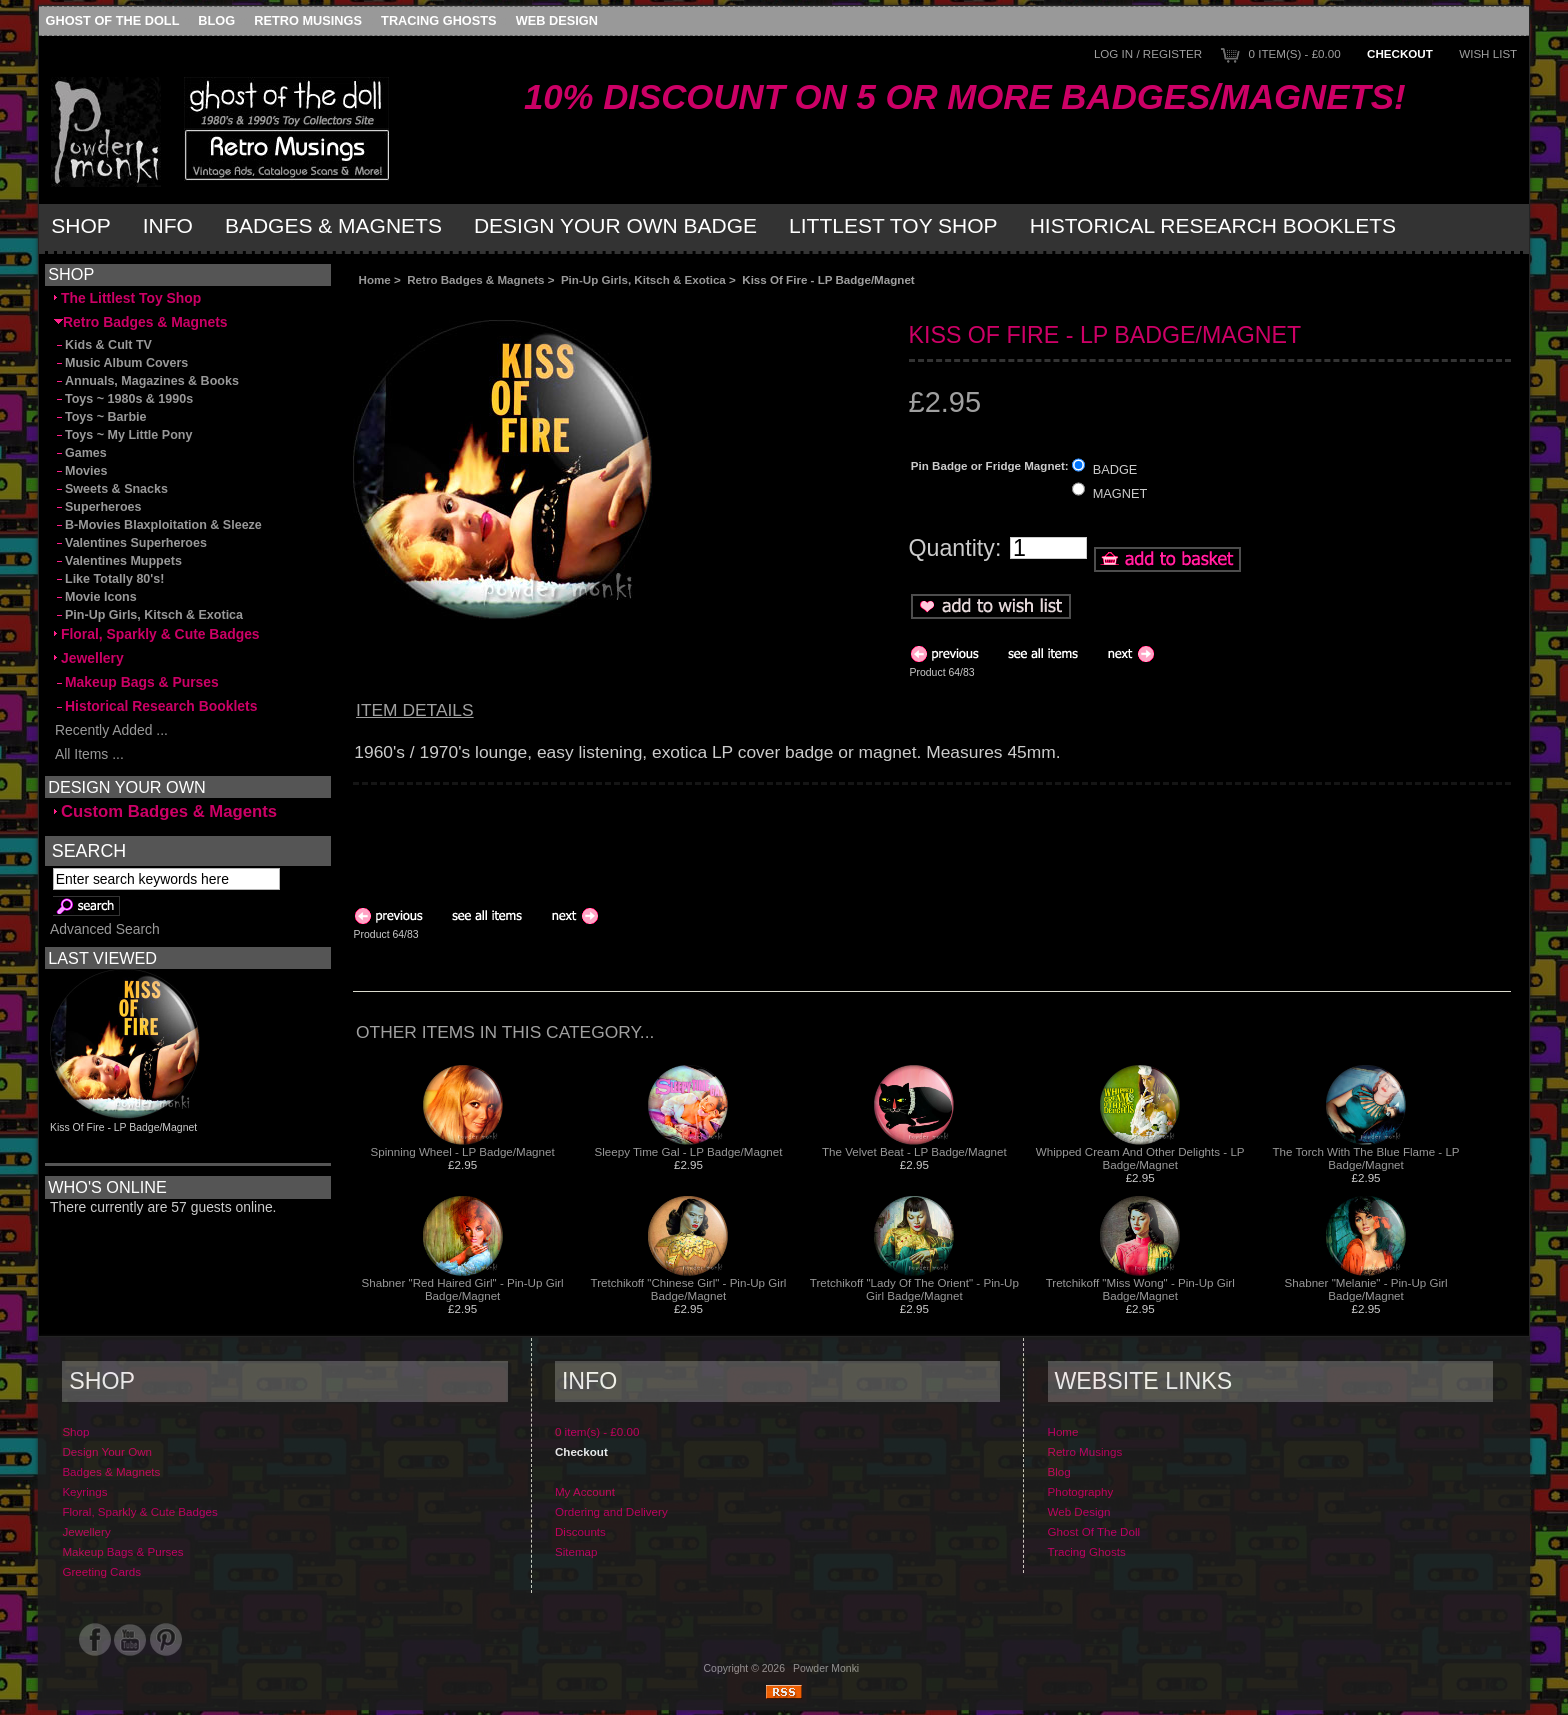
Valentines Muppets (118, 561)
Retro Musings (308, 20)
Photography (1081, 1491)
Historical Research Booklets (1213, 225)
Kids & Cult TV (103, 345)
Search (89, 851)
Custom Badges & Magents (165, 811)
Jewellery (89, 658)
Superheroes (98, 507)
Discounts (580, 1531)
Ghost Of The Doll (113, 20)
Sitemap (576, 1551)
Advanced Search (105, 929)
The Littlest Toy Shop (127, 298)
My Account (585, 1491)
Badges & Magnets (333, 225)
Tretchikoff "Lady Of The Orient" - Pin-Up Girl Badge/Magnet (914, 1289)
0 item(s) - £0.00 (1295, 53)
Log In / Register (1148, 53)
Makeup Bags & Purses (136, 682)
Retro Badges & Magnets (475, 279)
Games (80, 453)
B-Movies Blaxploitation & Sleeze (158, 525)
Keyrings (84, 1491)
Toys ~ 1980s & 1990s (123, 399)
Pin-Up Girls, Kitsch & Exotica (643, 279)
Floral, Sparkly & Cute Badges (157, 634)
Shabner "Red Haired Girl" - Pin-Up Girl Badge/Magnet (463, 1289)
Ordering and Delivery (611, 1511)
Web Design (557, 20)
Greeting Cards (101, 1571)
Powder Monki (826, 1668)
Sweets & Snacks (111, 489)
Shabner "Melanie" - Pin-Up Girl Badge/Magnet (1366, 1289)
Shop (81, 225)
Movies (80, 471)
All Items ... (89, 754)
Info (168, 225)
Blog (216, 20)
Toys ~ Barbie (100, 417)
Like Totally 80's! (109, 579)
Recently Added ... (111, 730)
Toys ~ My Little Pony (123, 435)
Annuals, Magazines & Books (146, 381)
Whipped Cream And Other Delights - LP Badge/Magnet (1140, 1158)
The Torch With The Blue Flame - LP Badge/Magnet (1366, 1158)
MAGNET (1120, 493)
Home (375, 279)
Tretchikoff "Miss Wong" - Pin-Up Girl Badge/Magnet (1140, 1289)
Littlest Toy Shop (893, 225)
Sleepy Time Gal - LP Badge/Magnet (688, 1151)
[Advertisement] (577, 302)
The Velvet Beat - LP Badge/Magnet (914, 1151)
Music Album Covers (121, 363)
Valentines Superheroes (130, 543)
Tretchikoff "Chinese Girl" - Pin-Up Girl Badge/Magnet (689, 1289)
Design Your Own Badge (615, 225)
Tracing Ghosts (438, 20)
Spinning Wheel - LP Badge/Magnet (463, 1151)
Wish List (1488, 53)
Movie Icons (95, 597)
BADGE (1115, 469)
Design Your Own (107, 1451)
